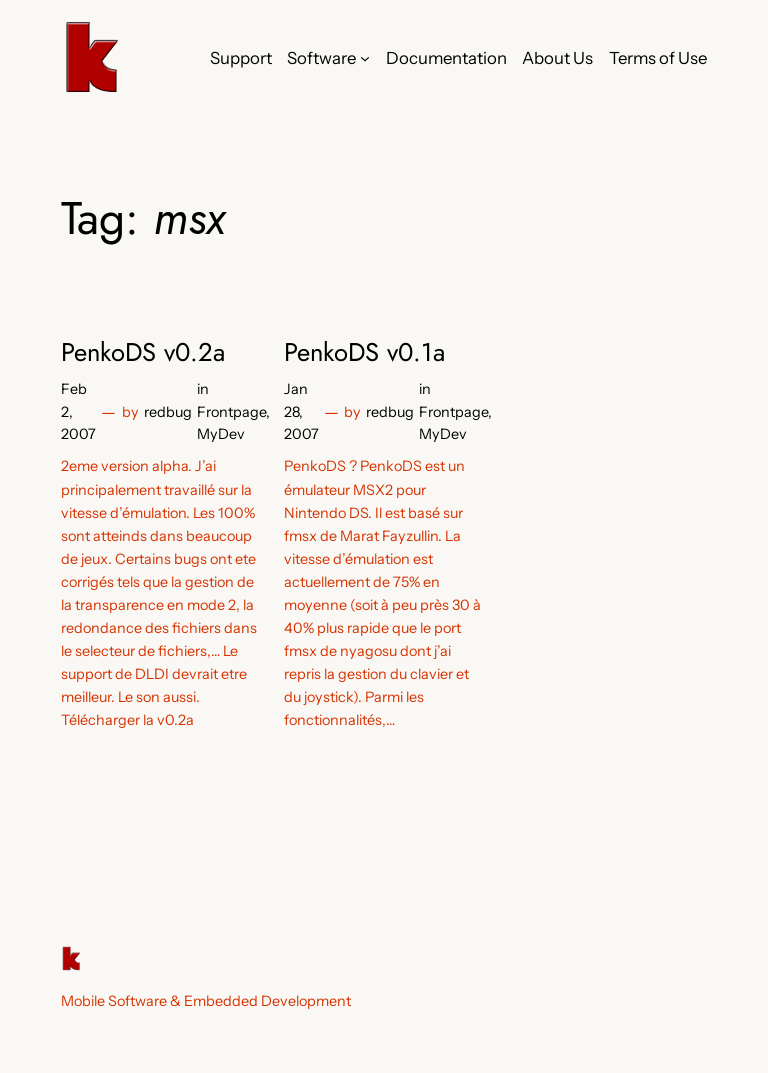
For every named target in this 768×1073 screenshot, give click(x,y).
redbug (168, 412)
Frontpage (231, 412)
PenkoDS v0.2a (143, 353)
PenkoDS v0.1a (364, 353)
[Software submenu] (365, 58)
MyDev (221, 434)
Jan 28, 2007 (301, 411)
